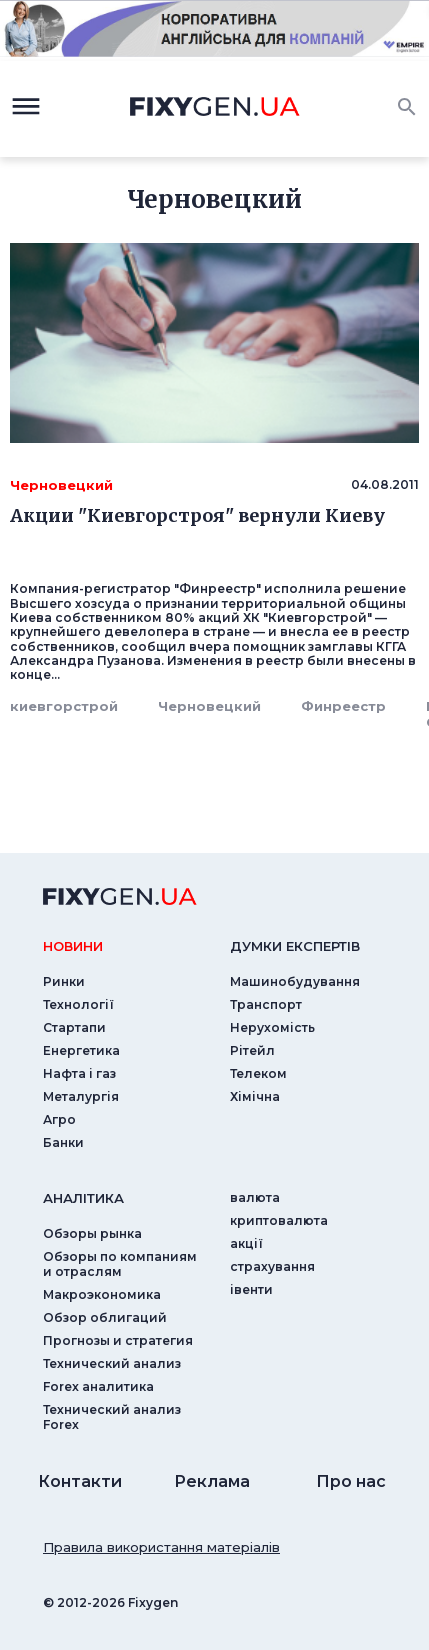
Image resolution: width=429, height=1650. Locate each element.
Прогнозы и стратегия (118, 1340)
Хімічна (255, 1096)
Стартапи (74, 1027)
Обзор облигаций (105, 1317)
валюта (255, 1197)
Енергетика (81, 1050)
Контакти (80, 1481)
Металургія (81, 1096)
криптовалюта (279, 1220)
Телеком (258, 1073)
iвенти (251, 1289)
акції (246, 1243)
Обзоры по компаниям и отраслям (120, 1264)
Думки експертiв (295, 946)
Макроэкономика (102, 1294)
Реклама (212, 1481)
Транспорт (266, 1004)
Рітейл (252, 1050)
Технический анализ (112, 1363)
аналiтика (83, 1198)
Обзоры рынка (92, 1233)
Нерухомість (272, 1027)
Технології (78, 1004)
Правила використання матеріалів (161, 1547)
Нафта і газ (79, 1073)
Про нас (351, 1481)
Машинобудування (295, 981)
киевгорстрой (64, 706)
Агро (59, 1119)
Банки (63, 1142)
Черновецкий (209, 706)
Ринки (64, 981)
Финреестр (343, 706)
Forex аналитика (98, 1386)
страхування (272, 1266)
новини (73, 946)
